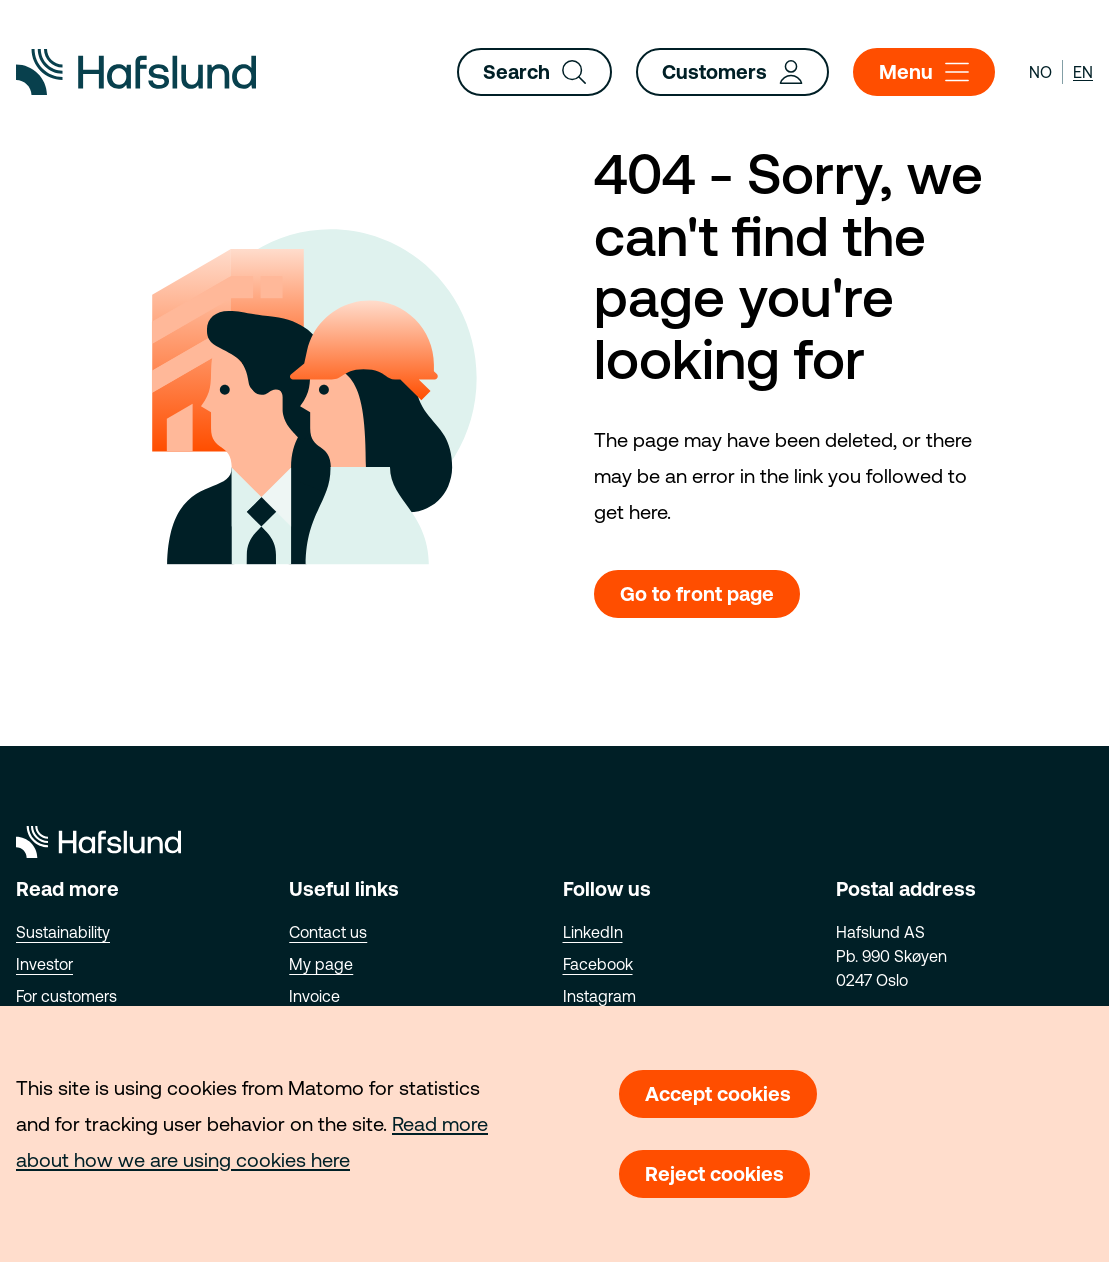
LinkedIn (593, 932)
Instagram (599, 996)
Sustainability (63, 932)
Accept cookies (718, 1093)
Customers (732, 72)
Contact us (328, 932)
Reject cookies (714, 1173)
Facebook (598, 964)
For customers (66, 996)
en (1083, 72)
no (1040, 72)
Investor (44, 964)
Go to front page (697, 593)
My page (321, 964)
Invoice (314, 996)
